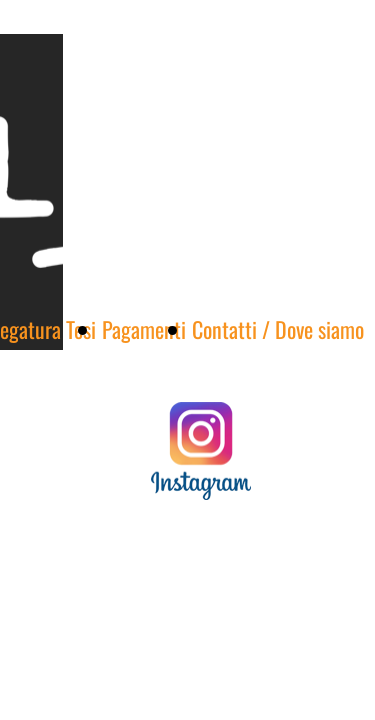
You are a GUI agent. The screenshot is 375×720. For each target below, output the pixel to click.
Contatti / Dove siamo (278, 329)
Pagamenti (144, 329)
